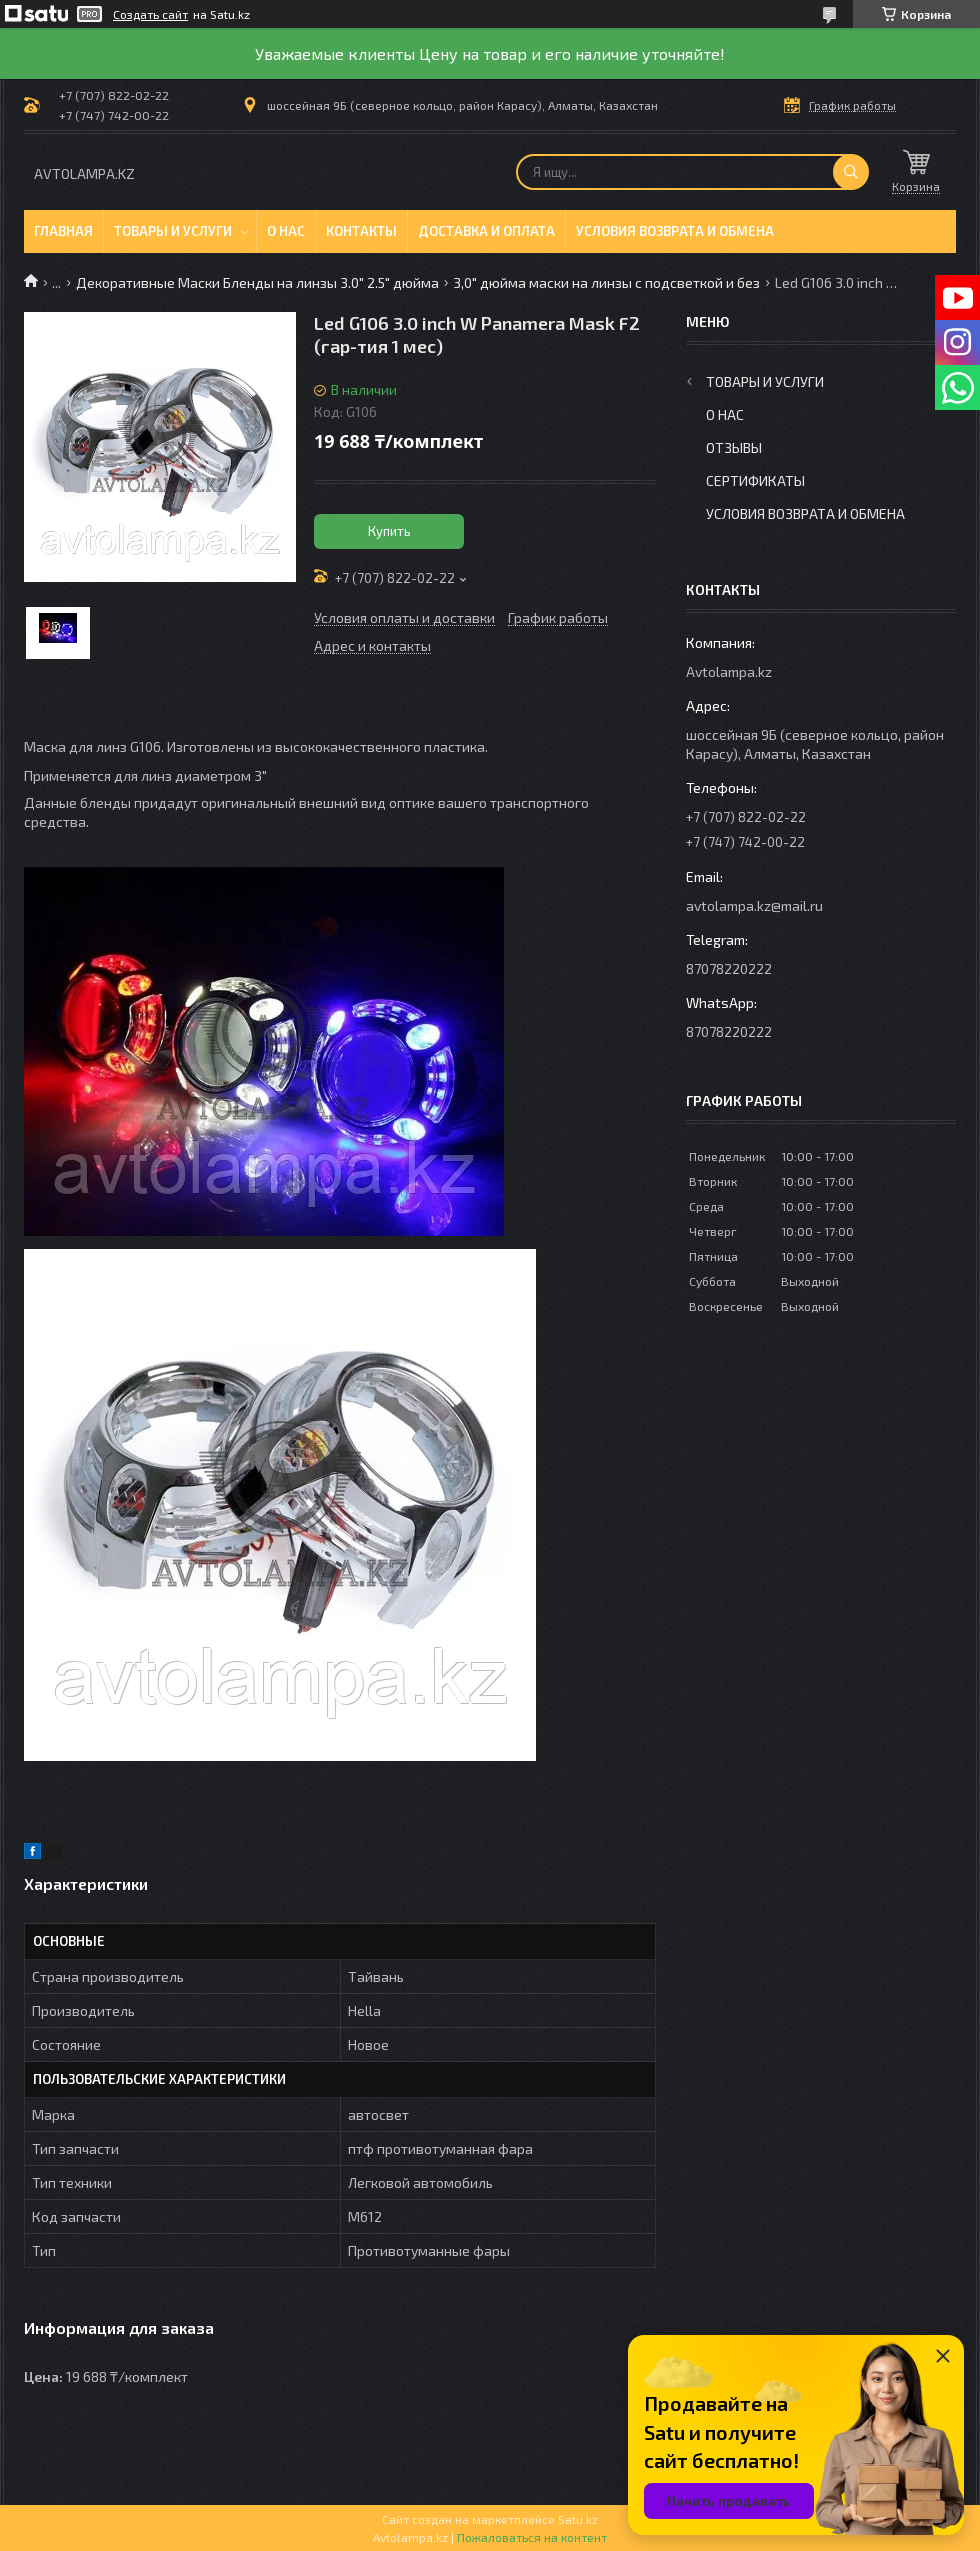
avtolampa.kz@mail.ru (754, 905)
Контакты (361, 231)
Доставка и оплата (486, 231)
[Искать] (851, 172)
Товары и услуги (173, 231)
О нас (286, 231)
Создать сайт (150, 14)
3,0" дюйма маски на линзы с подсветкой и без (606, 282)
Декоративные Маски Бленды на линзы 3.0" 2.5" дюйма (257, 282)
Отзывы (734, 447)
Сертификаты (755, 480)
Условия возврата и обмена (675, 231)
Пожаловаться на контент (532, 2537)
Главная (63, 231)
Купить (389, 531)
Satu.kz (578, 2519)
